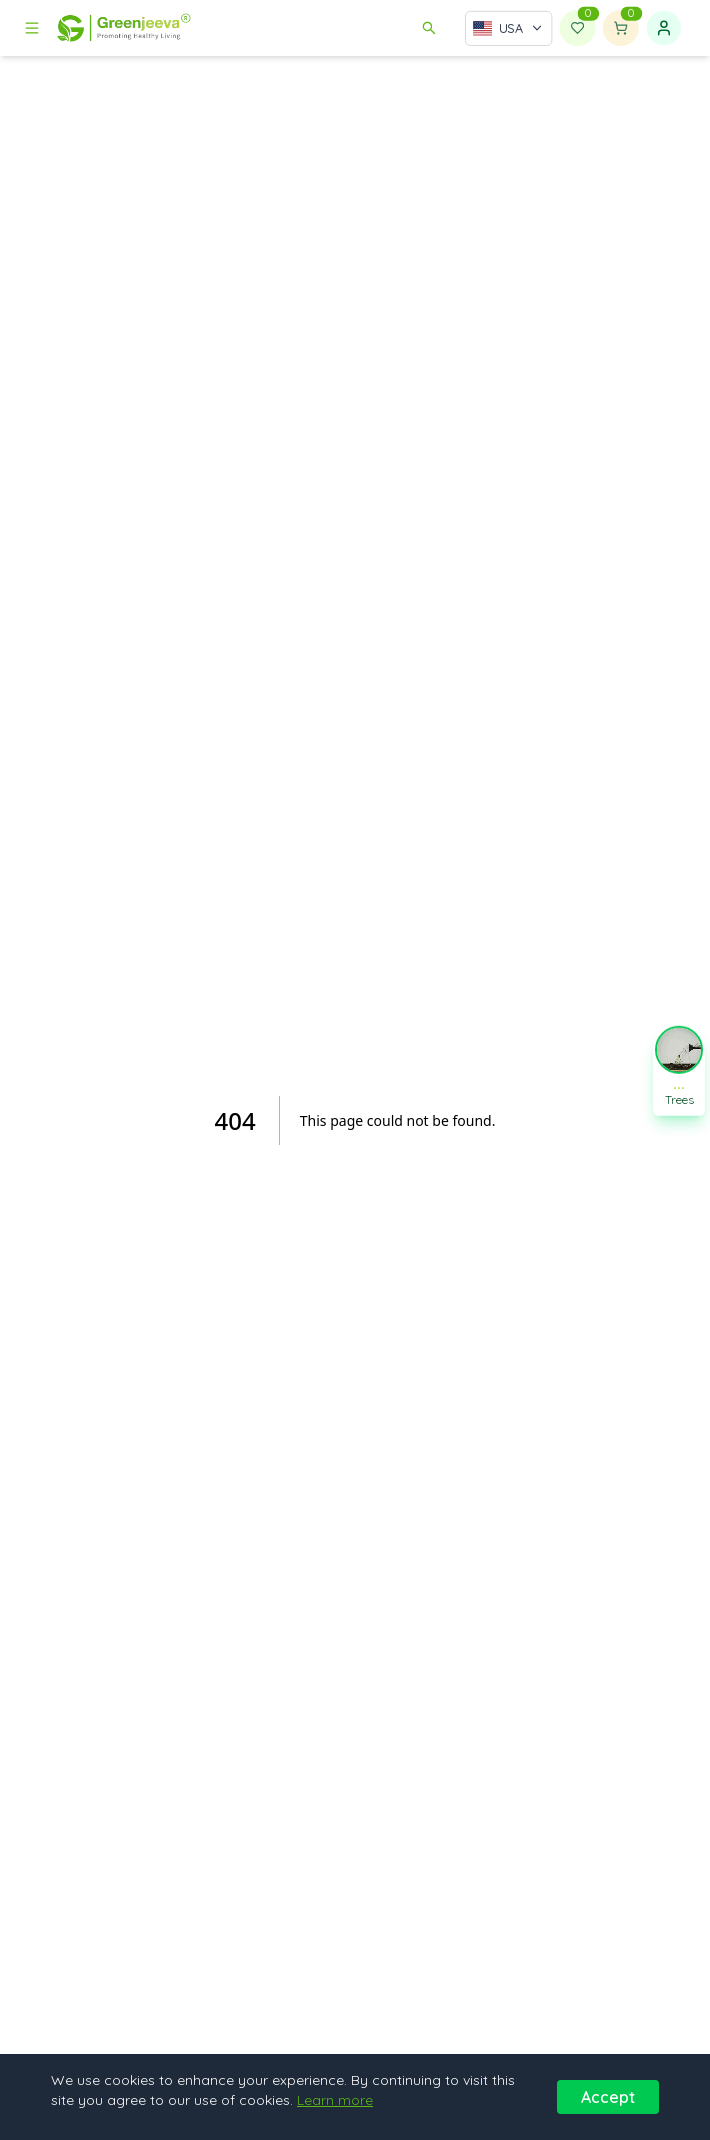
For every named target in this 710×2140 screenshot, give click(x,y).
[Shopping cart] (621, 28)
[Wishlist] (578, 28)
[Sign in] (664, 28)
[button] (679, 1070)
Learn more (335, 2100)
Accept (608, 2097)
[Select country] (508, 27)
